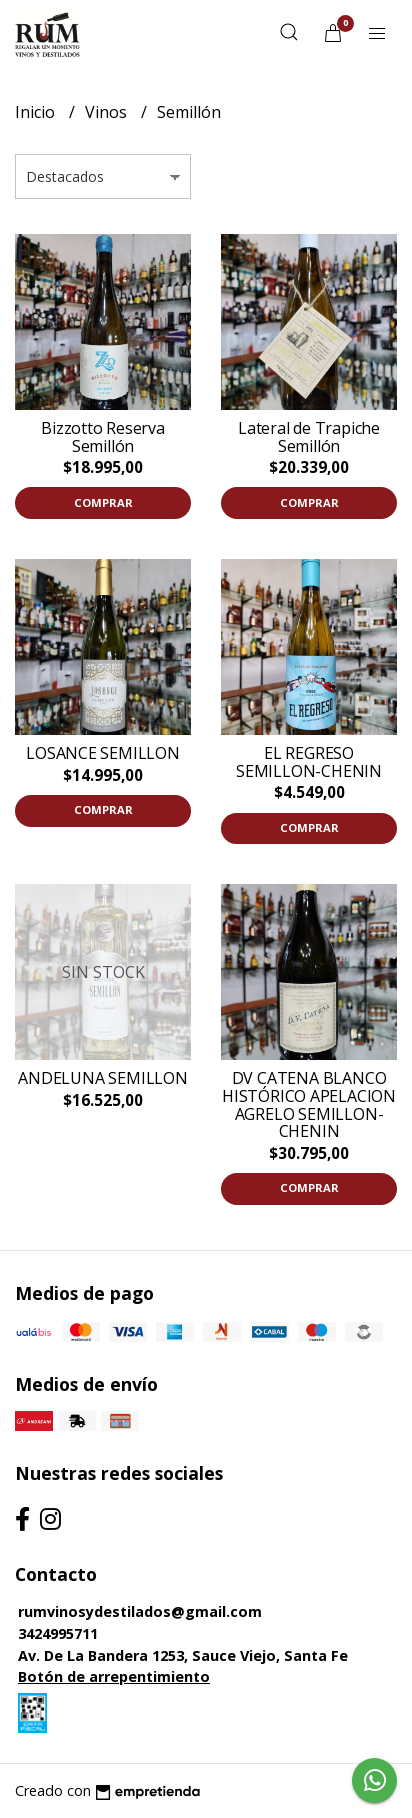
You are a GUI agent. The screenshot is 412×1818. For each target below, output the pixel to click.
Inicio (37, 112)
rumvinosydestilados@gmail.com (140, 1611)
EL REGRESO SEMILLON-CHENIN (309, 762)
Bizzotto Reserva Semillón (103, 437)
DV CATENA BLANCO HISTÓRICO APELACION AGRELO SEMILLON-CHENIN (309, 1104)
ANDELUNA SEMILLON (102, 1078)
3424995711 (58, 1633)
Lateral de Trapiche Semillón (309, 437)
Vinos (108, 112)
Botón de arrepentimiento (114, 1676)
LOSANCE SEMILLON (103, 753)
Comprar (103, 502)
